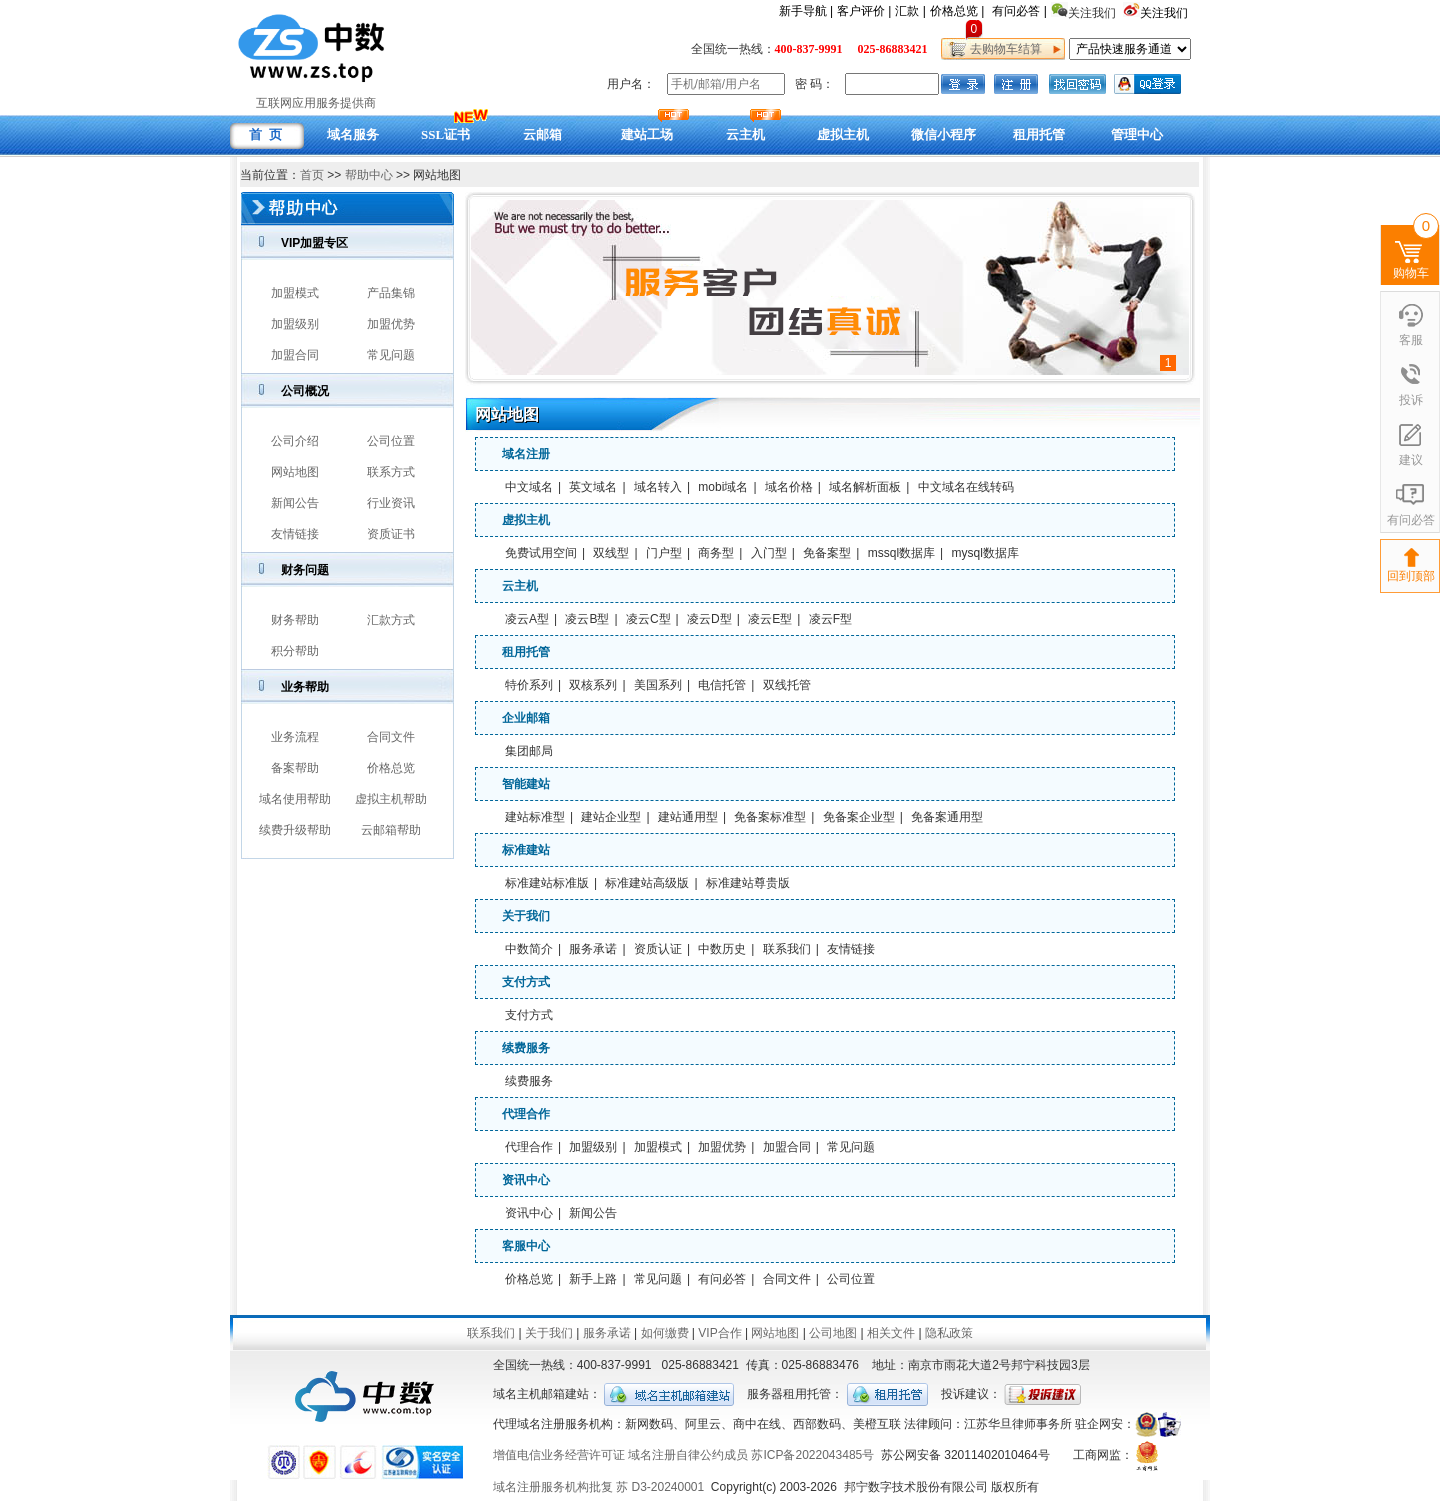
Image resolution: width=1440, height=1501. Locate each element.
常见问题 (391, 355)
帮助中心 (369, 175)
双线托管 (787, 685)
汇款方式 (391, 620)
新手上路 (593, 1279)
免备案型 (827, 553)
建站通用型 (688, 817)
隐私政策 (949, 1333)
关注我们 (1165, 13)
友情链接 (295, 534)
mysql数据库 (985, 553)
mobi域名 (723, 487)
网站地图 (295, 472)
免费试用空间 (541, 553)
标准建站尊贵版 (748, 883)
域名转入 (658, 487)
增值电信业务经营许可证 (559, 1455)
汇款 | (910, 11)
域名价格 (789, 487)
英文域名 (593, 487)
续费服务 (526, 1048)
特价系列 (529, 685)
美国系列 (658, 685)
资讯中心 (526, 1180)
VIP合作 (719, 1333)
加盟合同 (295, 355)
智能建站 (526, 784)
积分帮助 (295, 651)
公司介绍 (295, 441)
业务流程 (295, 737)
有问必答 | (1019, 11)
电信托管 (722, 685)
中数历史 (722, 949)
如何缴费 (665, 1333)
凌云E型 (770, 619)
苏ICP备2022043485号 (812, 1455)
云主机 (520, 586)
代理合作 (526, 1114)
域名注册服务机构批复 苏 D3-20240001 (598, 1487)
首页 (312, 175)
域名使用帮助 (295, 799)
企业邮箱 (526, 718)
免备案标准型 (770, 817)
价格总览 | (957, 11)
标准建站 (526, 850)
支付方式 (526, 982)
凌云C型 (648, 619)
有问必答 (722, 1279)
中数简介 (529, 949)
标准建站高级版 (647, 883)
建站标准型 (535, 817)
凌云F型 (830, 619)
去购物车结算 (1002, 49)
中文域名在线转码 (966, 487)
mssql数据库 (901, 553)
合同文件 (391, 737)
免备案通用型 (947, 817)
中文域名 (529, 487)
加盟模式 (295, 293)
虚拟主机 (526, 520)
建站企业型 (611, 817)
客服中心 (526, 1246)
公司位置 (391, 441)
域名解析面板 (865, 487)
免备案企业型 (859, 817)
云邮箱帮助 (391, 830)
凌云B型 (587, 619)
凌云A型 (527, 619)
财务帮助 (295, 620)
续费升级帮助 (295, 830)
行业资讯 (391, 503)
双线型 (611, 553)
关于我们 (526, 916)
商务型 (716, 553)
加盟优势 (391, 324)
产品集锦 (391, 293)
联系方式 (391, 472)
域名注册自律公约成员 (688, 1455)
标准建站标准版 (547, 883)
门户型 (664, 553)
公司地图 (833, 1333)
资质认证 (658, 949)
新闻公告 (295, 503)
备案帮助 (295, 768)
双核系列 (593, 685)
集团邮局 (529, 751)
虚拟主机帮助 (391, 799)
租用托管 (526, 652)
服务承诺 (593, 949)
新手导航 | (806, 11)
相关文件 (891, 1333)
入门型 (769, 553)
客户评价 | (864, 11)
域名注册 (526, 454)
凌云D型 (709, 619)
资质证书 (391, 534)
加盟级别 (295, 324)
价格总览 (391, 768)
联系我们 (787, 949)
